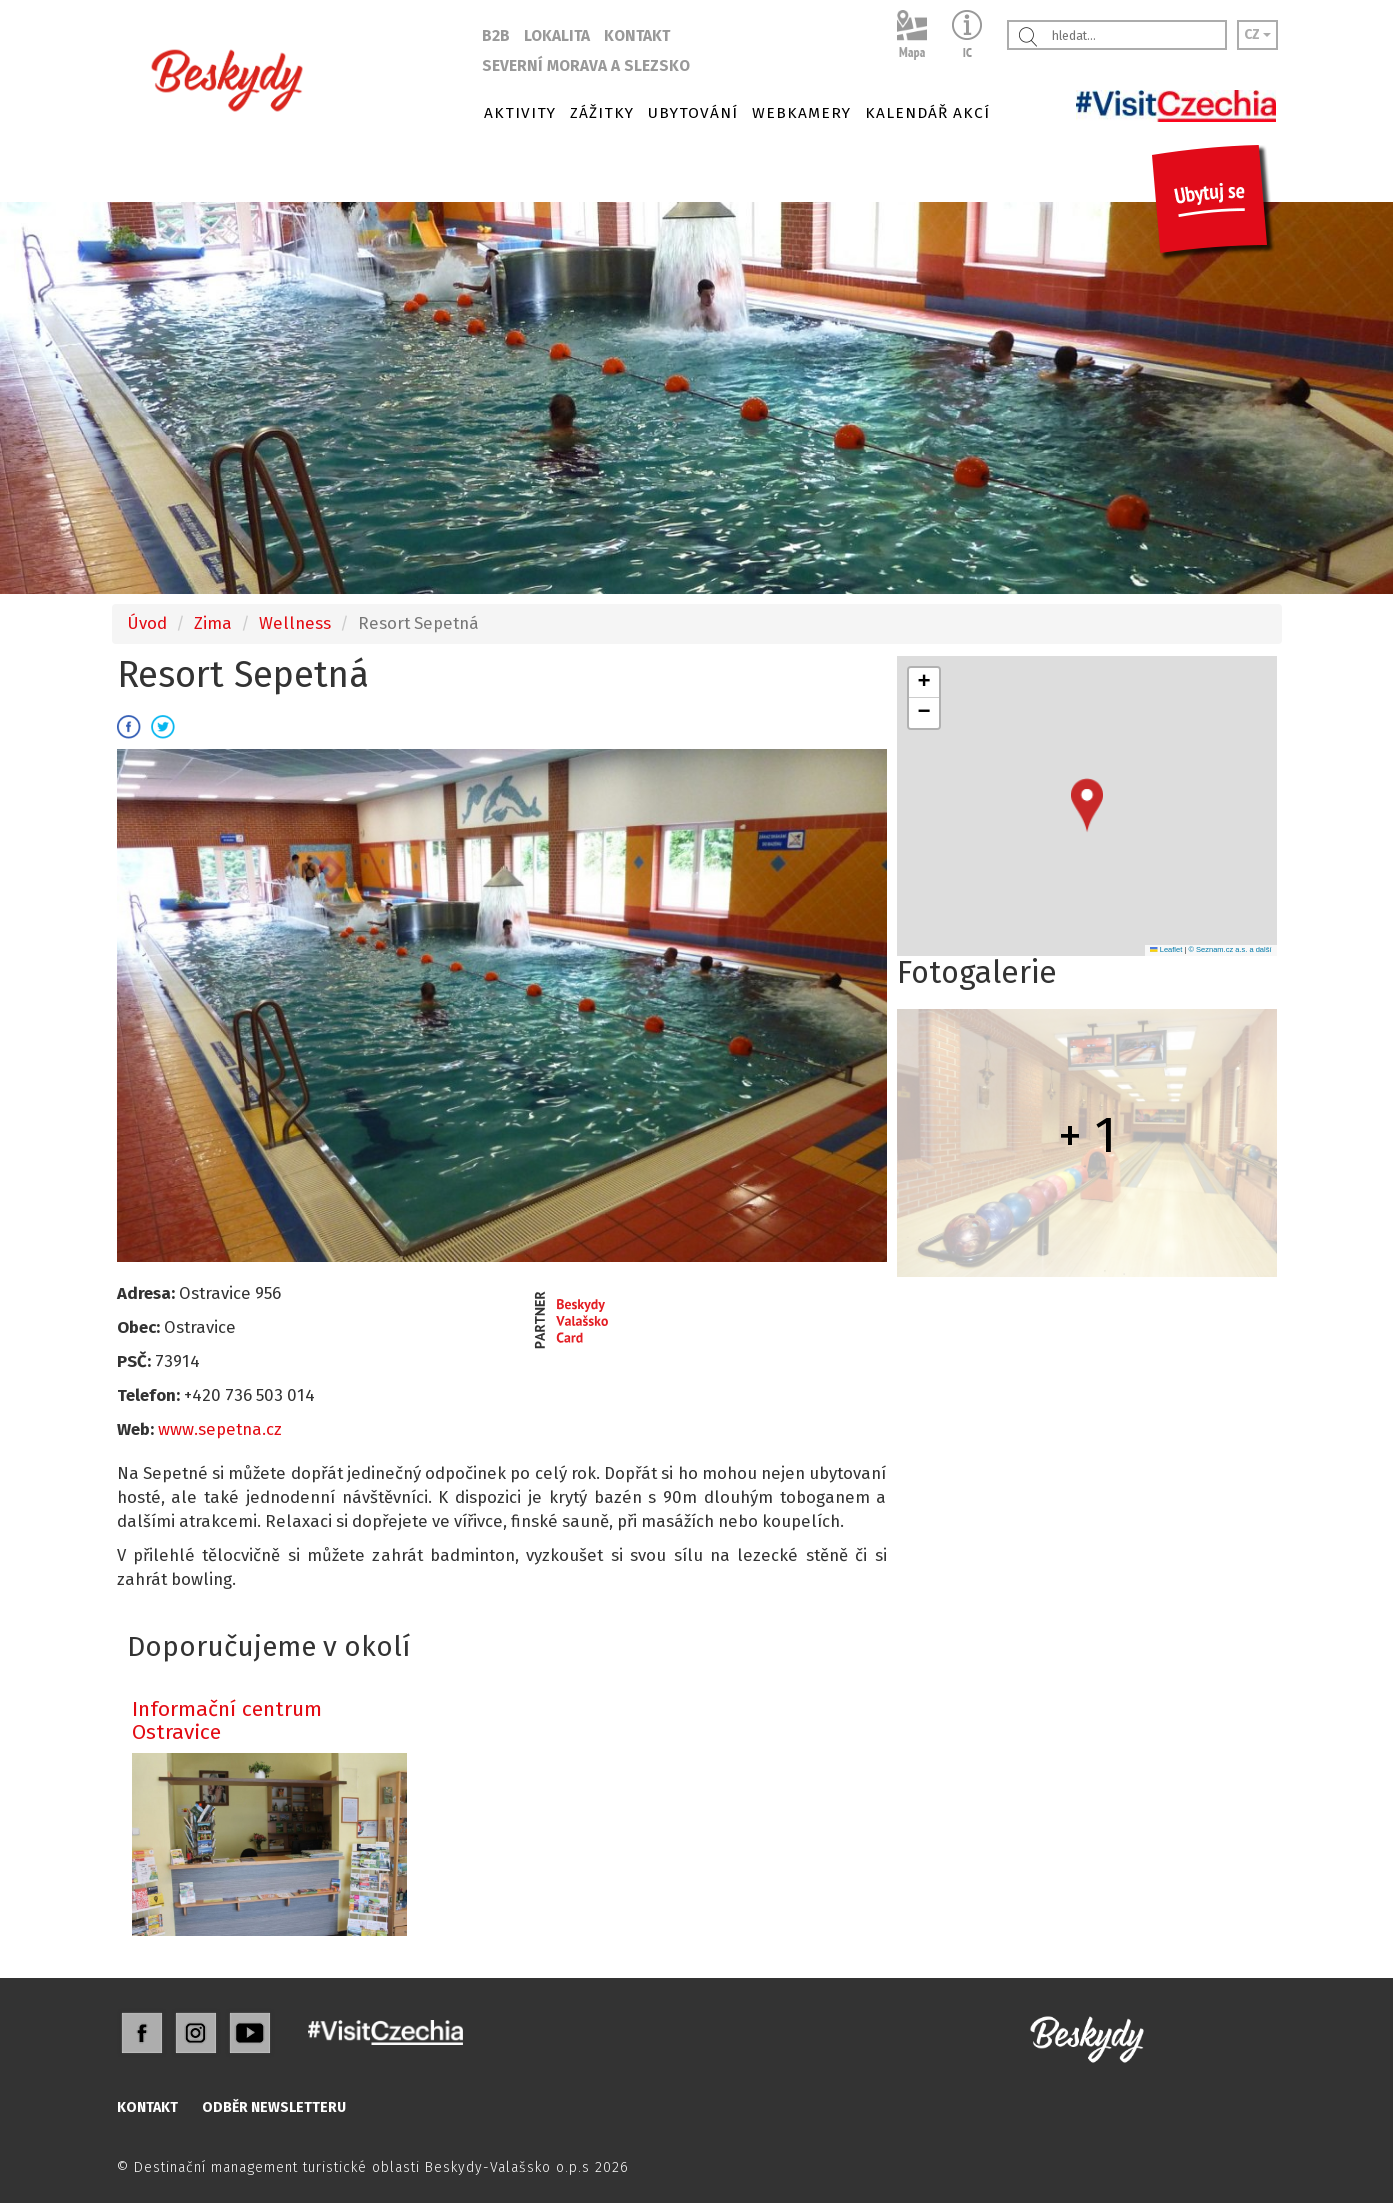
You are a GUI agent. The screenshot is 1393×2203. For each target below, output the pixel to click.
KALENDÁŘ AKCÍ (927, 113)
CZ (1257, 34)
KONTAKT (637, 36)
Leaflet (1166, 949)
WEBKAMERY (801, 113)
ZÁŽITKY (602, 113)
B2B (496, 36)
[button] (1087, 805)
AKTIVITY (520, 113)
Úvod (147, 623)
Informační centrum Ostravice (227, 1720)
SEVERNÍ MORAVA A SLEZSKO (586, 66)
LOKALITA (557, 36)
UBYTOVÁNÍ (693, 113)
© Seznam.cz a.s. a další (1229, 949)
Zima (213, 623)
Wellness (295, 623)
